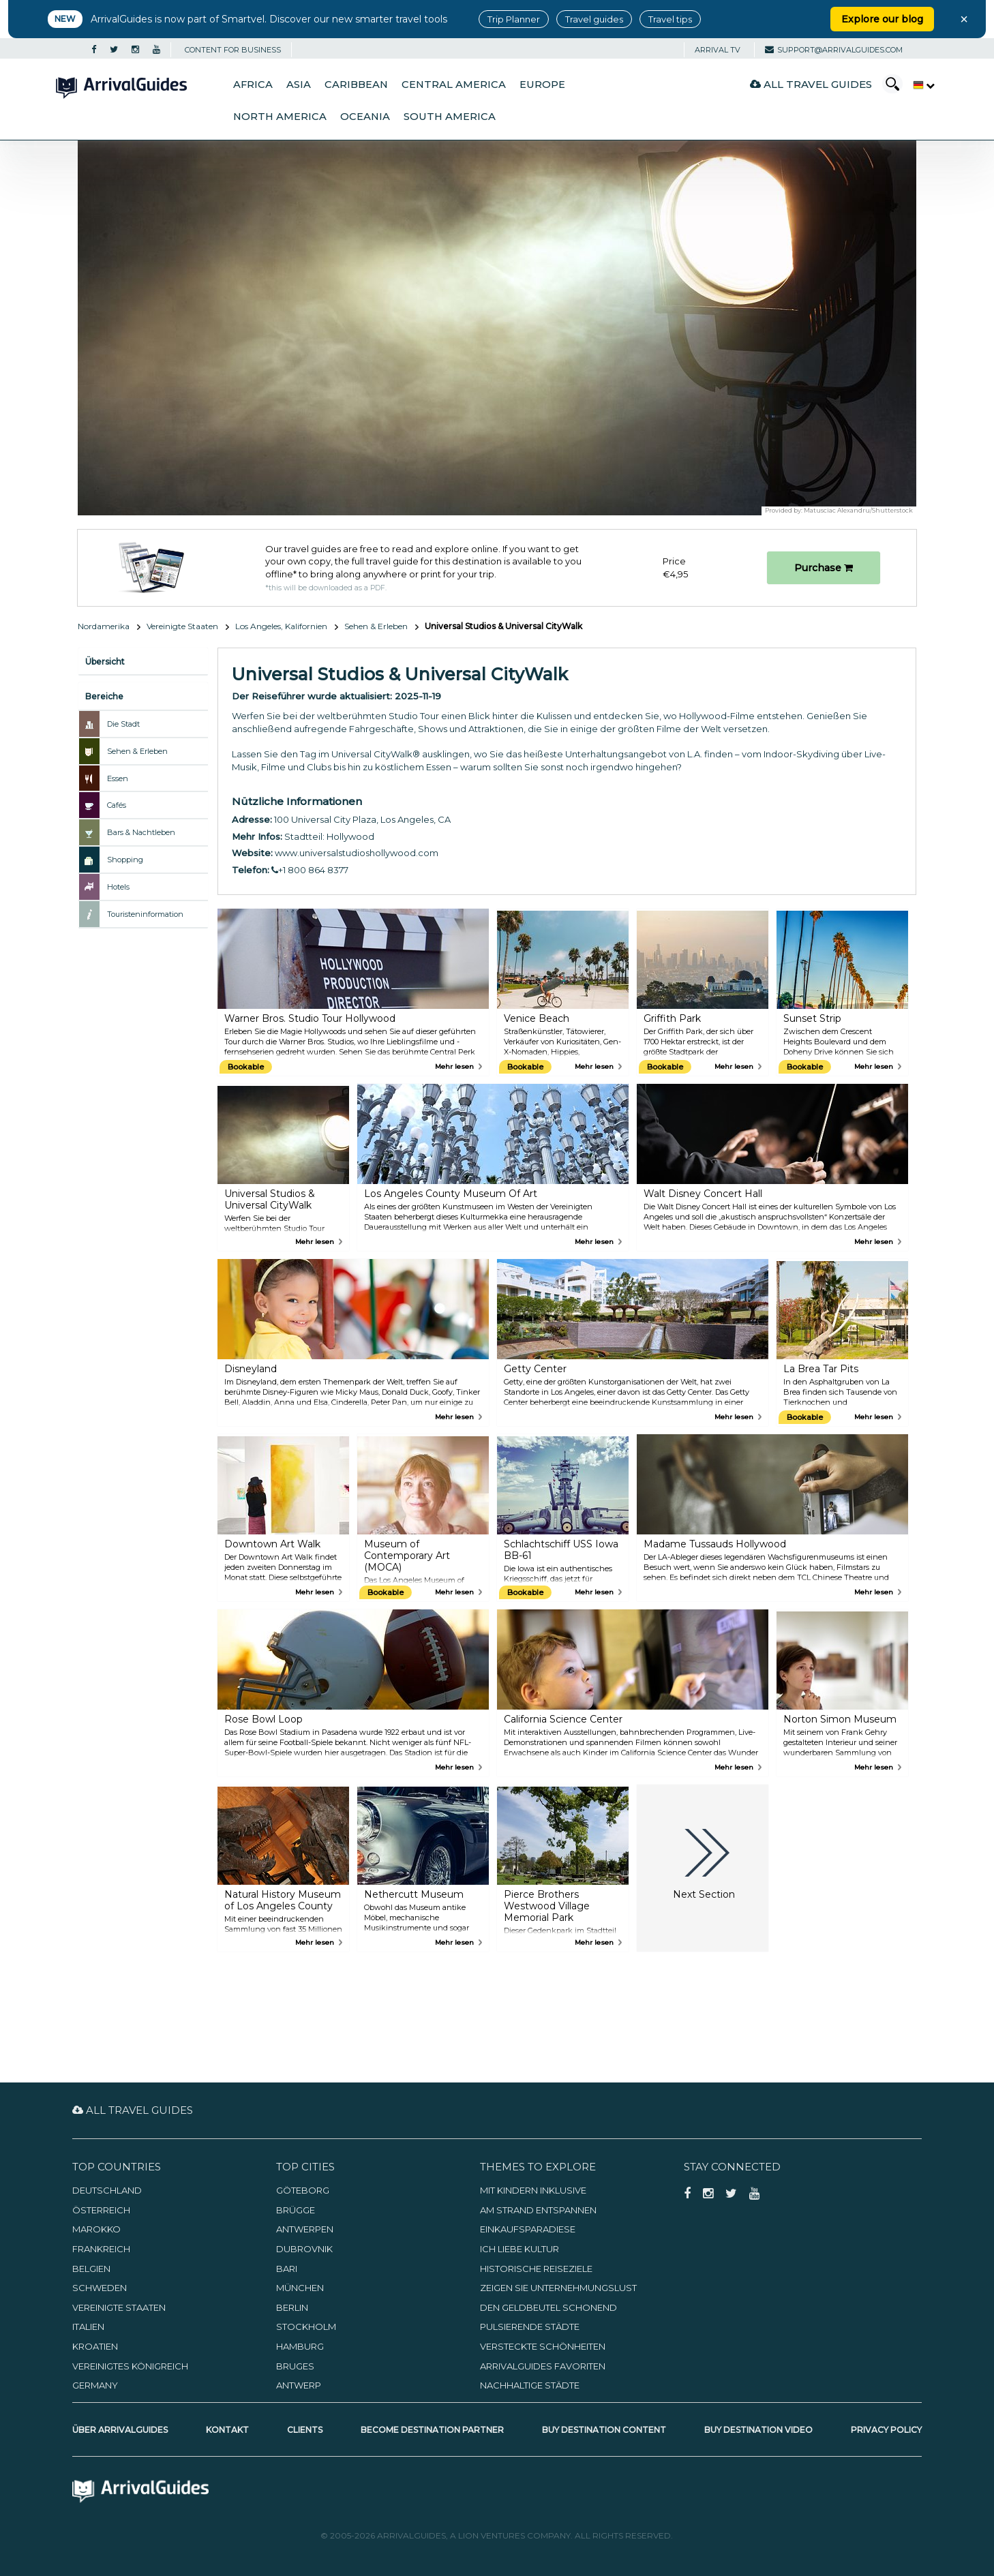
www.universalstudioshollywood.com (356, 852)
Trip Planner (513, 19)
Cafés (116, 805)
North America (280, 116)
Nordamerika (104, 626)
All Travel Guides (811, 84)
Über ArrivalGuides (120, 2430)
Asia (298, 84)
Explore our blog (882, 19)
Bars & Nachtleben (141, 832)
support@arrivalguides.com (834, 50)
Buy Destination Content (604, 2430)
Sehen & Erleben (376, 626)
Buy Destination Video (758, 2430)
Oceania (365, 116)
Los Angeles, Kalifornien (281, 626)
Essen (117, 778)
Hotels (118, 887)
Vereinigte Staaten (182, 626)
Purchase (823, 568)
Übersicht (105, 661)
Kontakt (227, 2430)
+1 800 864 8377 (309, 869)
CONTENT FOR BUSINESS (233, 50)
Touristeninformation (145, 914)
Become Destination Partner (432, 2430)
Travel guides (594, 19)
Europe (542, 84)
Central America (454, 84)
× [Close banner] (964, 19)
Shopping (125, 859)
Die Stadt (123, 724)
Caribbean (356, 84)
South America (450, 116)
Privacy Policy (886, 2430)
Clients (304, 2430)
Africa (253, 84)
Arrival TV (717, 50)
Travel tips (670, 19)
